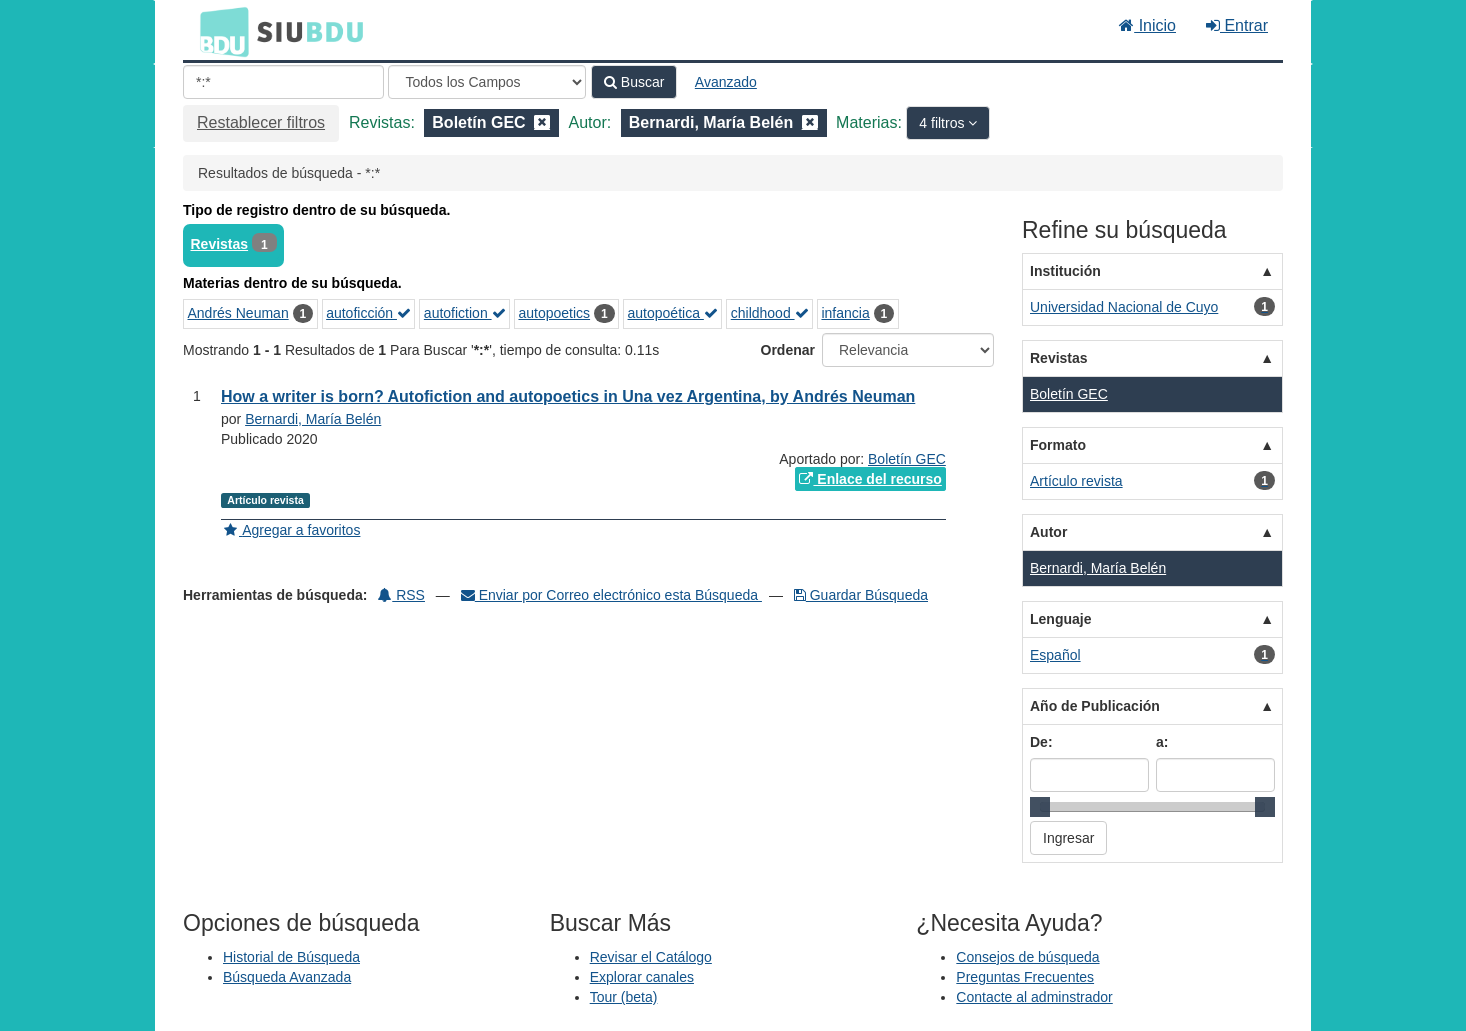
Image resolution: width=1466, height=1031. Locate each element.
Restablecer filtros (261, 122)
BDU (219, 31)
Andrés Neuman (238, 313)
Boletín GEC (907, 459)
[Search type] (487, 82)
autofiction (465, 313)
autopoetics (554, 313)
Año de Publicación (1095, 706)
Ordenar (788, 350)
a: (1162, 742)
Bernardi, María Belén (313, 419)
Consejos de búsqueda (1027, 957)
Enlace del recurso (870, 479)
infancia (845, 313)
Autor (1048, 532)
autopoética (673, 313)
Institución (1065, 271)
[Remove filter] (542, 122)
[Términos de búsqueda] (283, 82)
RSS (401, 595)
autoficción (368, 313)
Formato (1058, 445)
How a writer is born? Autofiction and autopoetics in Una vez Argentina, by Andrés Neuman (568, 396)
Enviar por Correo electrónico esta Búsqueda (611, 595)
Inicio (1147, 25)
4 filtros (943, 123)
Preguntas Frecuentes (1025, 977)
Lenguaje (1060, 619)
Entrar (1237, 25)
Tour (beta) (624, 997)
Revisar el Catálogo (651, 957)
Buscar (634, 82)
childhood (770, 313)
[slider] (1040, 807)
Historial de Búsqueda (291, 957)
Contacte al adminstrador (1034, 997)
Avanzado (726, 82)
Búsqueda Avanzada (287, 977)
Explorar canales (642, 977)
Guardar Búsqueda (861, 595)
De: (1041, 742)
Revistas (220, 244)
